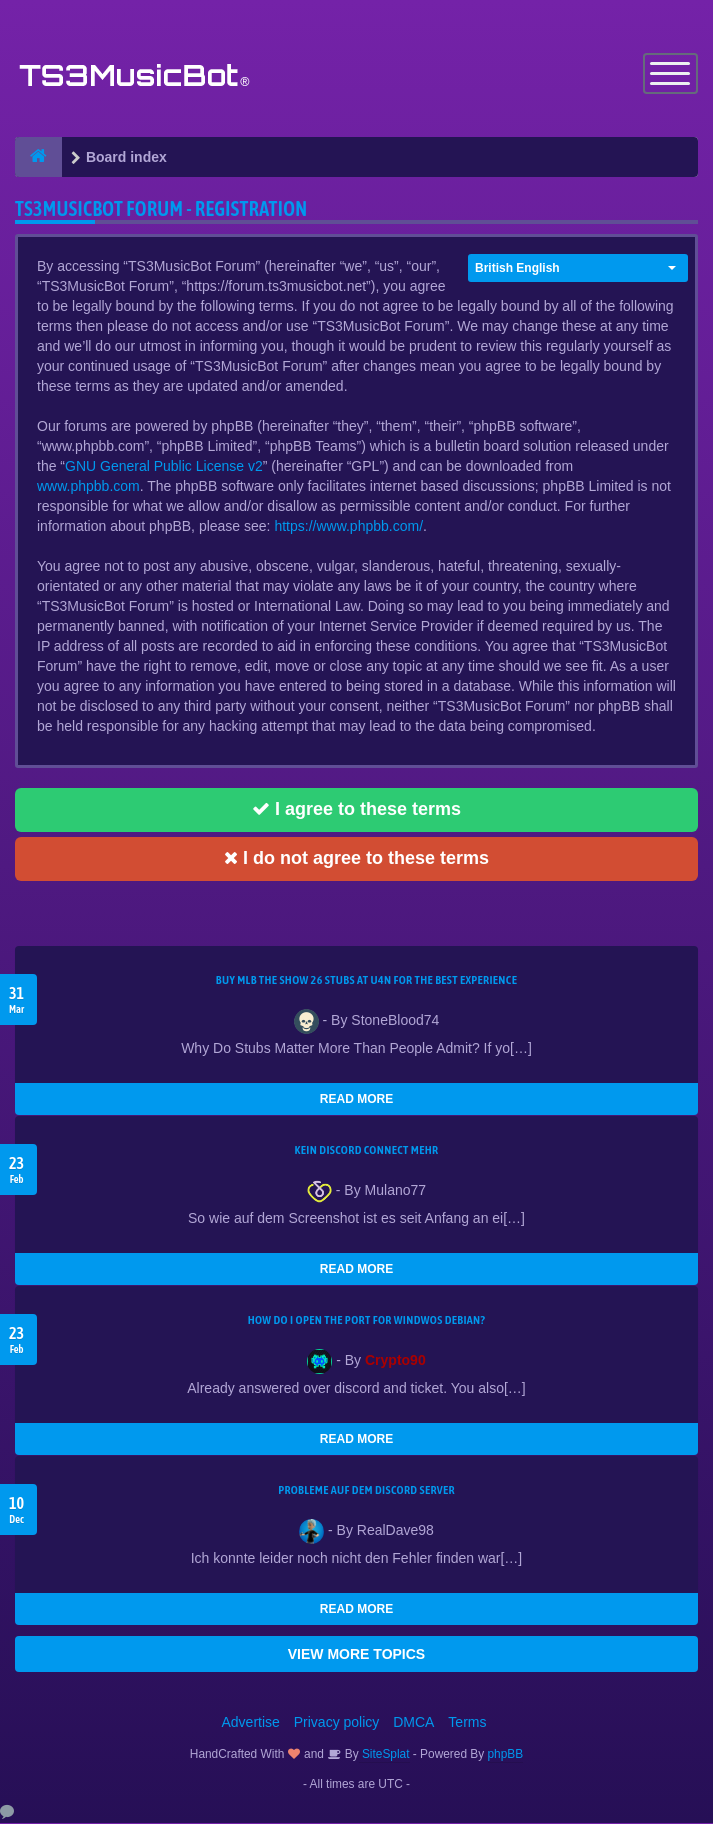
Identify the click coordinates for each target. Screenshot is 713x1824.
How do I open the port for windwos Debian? (367, 1321)
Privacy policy (337, 1723)
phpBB (506, 1755)
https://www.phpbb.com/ (348, 527)
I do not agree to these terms (356, 859)
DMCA (413, 1723)
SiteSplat (384, 1755)
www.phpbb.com (88, 487)
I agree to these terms (356, 810)
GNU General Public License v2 (164, 467)
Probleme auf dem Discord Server (366, 1491)
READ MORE (356, 1100)
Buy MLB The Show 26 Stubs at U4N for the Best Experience (366, 981)
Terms (467, 1723)
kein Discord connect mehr (366, 1151)
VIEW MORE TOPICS (356, 1655)
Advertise (251, 1723)
